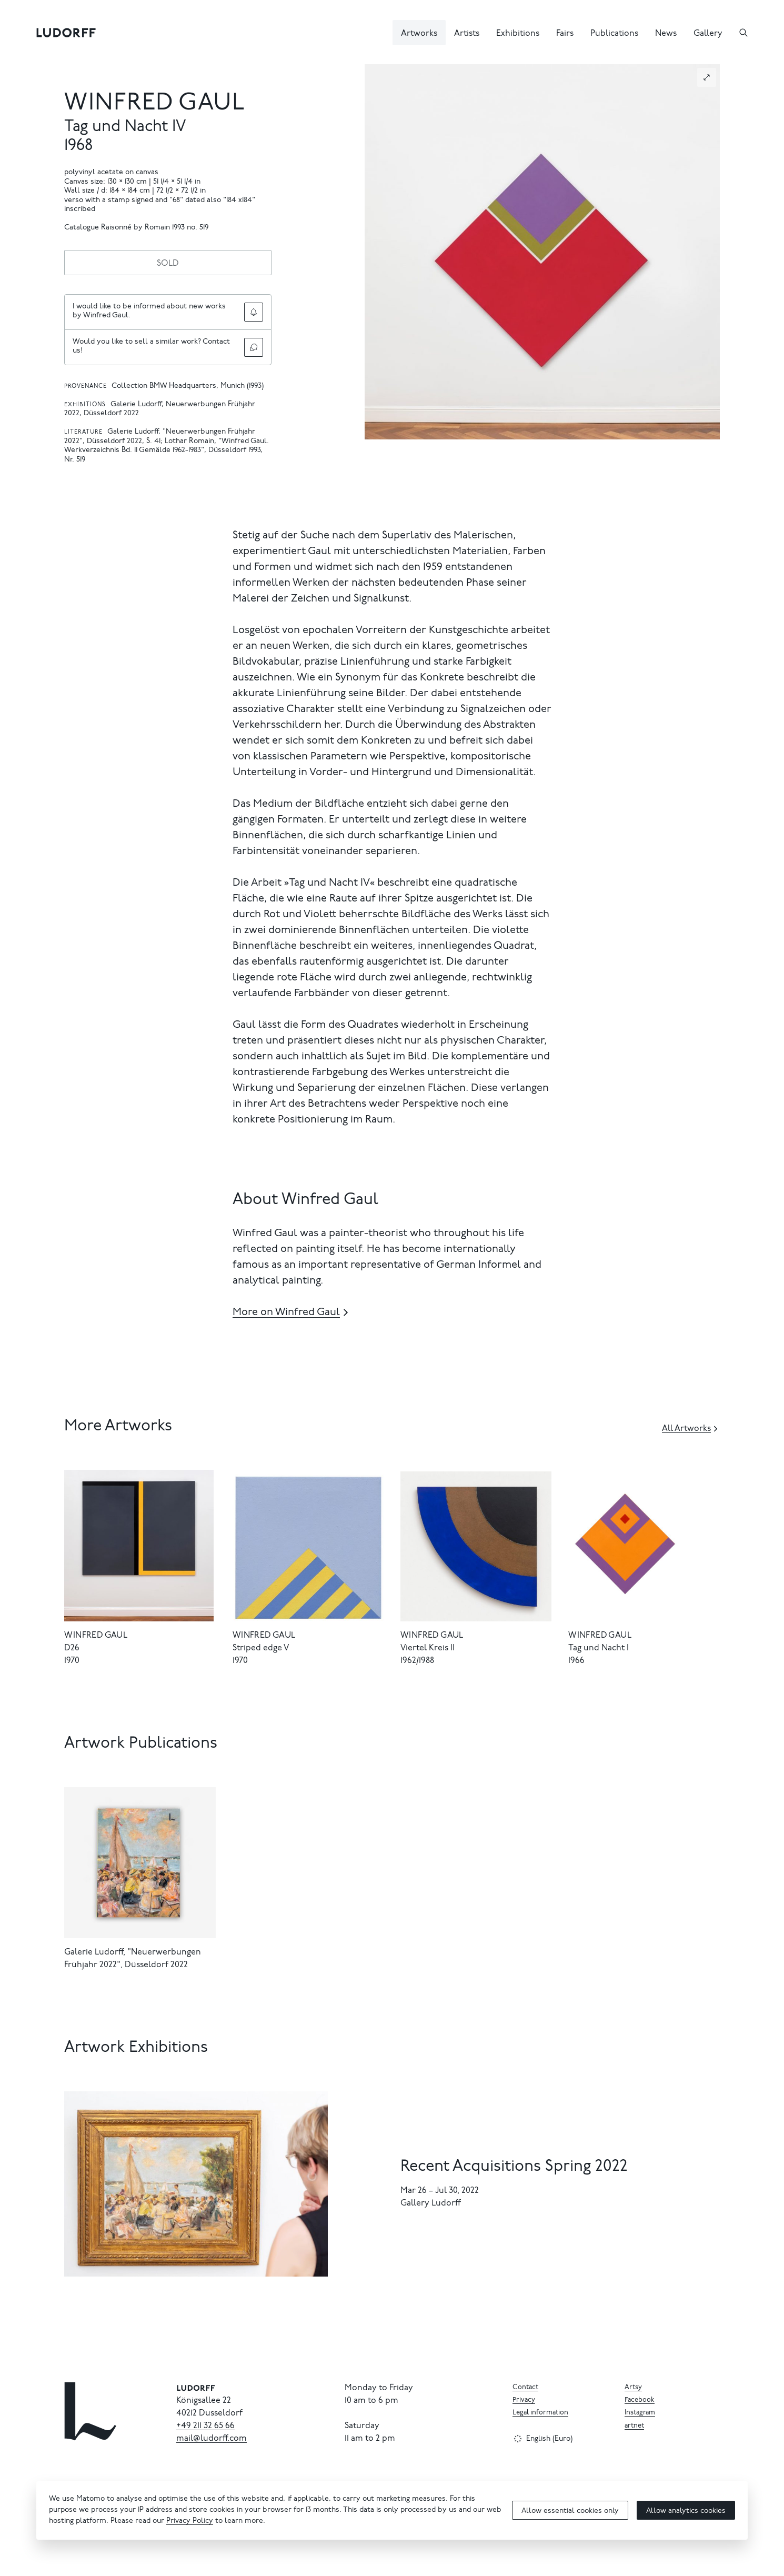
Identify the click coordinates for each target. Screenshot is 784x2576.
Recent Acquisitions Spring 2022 (514, 2167)
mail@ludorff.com (211, 2438)
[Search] (743, 32)
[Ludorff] (66, 32)
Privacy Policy (189, 2521)
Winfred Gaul (154, 104)
